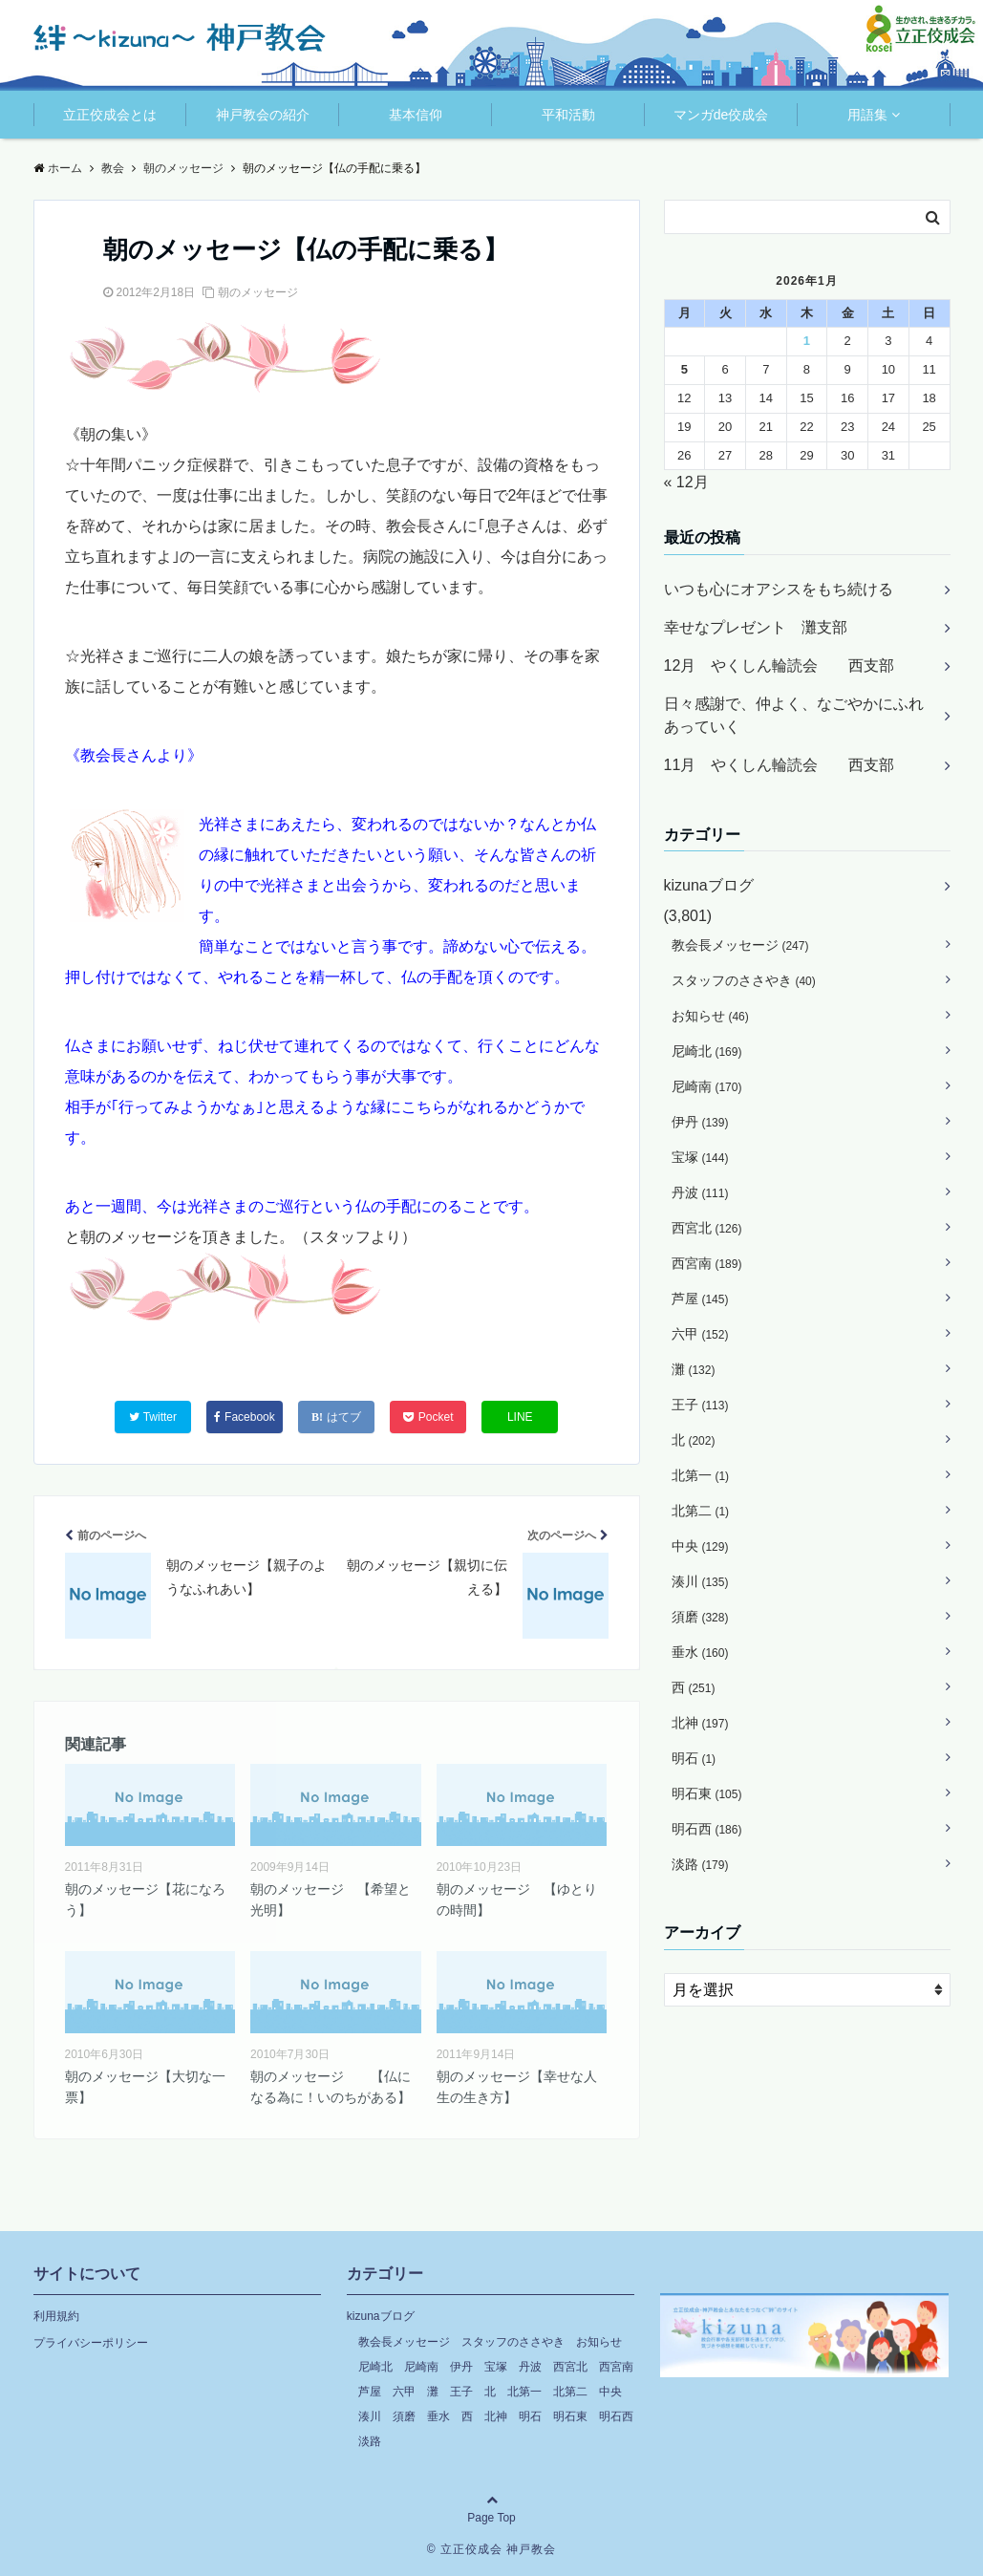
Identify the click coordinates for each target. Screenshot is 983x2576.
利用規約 (56, 2316)
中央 (700, 1546)
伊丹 (700, 1121)
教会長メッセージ (740, 945)
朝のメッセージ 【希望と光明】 (330, 1899)
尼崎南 (707, 1086)
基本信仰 (415, 114)
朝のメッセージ (258, 292)
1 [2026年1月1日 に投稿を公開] (806, 340)
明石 (694, 1758)
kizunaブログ (709, 885)
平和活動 (568, 114)
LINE (520, 1417)
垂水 (700, 1652)
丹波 (700, 1192)
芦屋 (700, 1298)
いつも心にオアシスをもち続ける (778, 589)
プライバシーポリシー (90, 2343)
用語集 (867, 114)
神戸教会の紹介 (263, 114)
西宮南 (707, 1263)
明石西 (707, 1828)
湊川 (700, 1581)
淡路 (700, 1864)
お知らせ (710, 1015)
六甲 (700, 1334)
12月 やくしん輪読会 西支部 (779, 665)
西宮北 (707, 1227)
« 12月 (686, 482)
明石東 (707, 1793)
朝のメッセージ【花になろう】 (145, 1899)
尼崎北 (707, 1051)
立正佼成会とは (110, 114)
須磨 (700, 1616)
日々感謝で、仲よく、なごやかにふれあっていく (794, 715)
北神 (700, 1722)
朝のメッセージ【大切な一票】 (145, 2087)
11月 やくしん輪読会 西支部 (779, 765)
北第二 (701, 1510)
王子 (700, 1404)
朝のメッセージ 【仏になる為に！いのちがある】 (330, 2087)
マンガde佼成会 (721, 114)
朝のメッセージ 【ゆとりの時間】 (517, 1899)
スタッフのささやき (744, 980)
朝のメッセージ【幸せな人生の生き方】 (517, 2087)
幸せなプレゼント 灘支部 (755, 627)
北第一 (701, 1475)
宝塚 (700, 1157)
